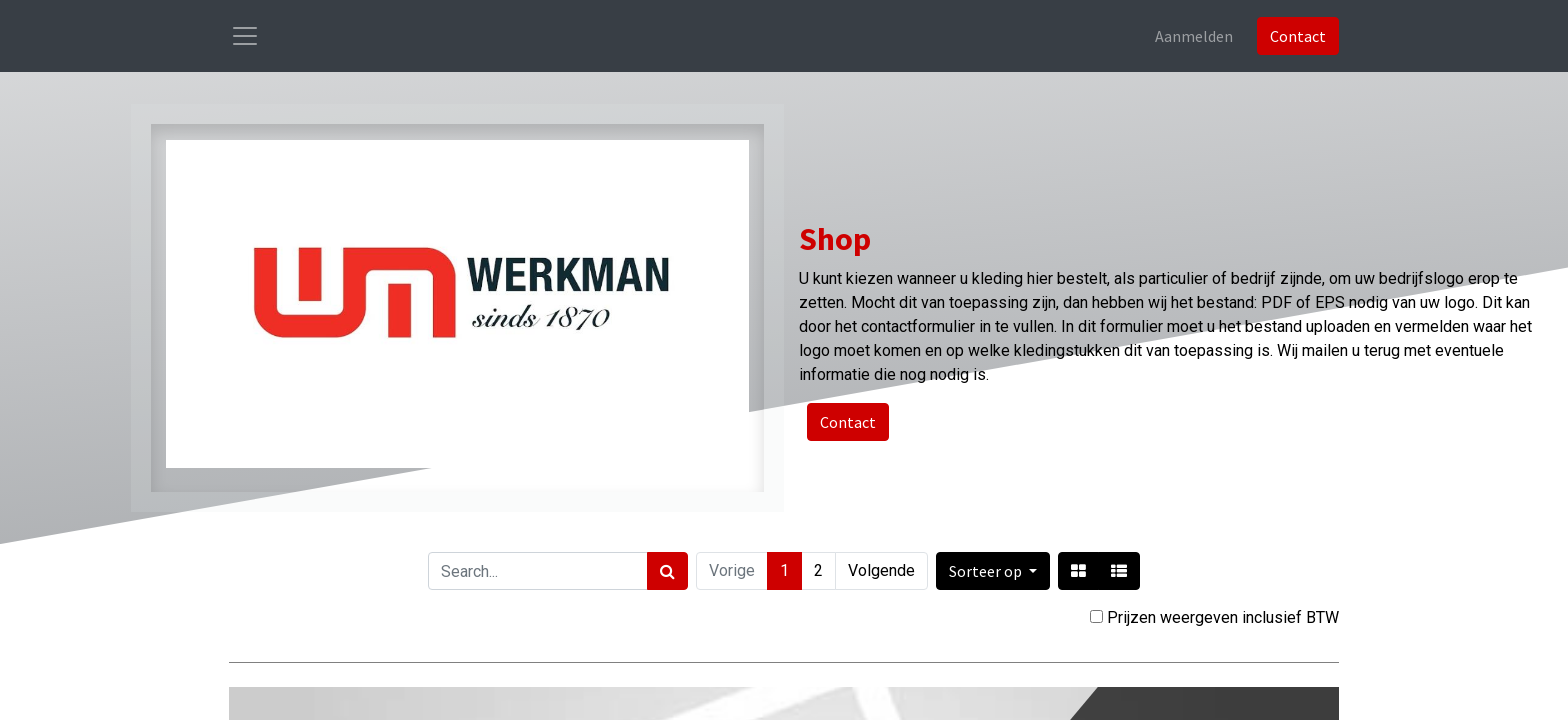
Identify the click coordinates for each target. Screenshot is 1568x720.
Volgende (881, 570)
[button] (993, 571)
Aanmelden (1194, 36)
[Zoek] (667, 571)
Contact (1298, 36)
